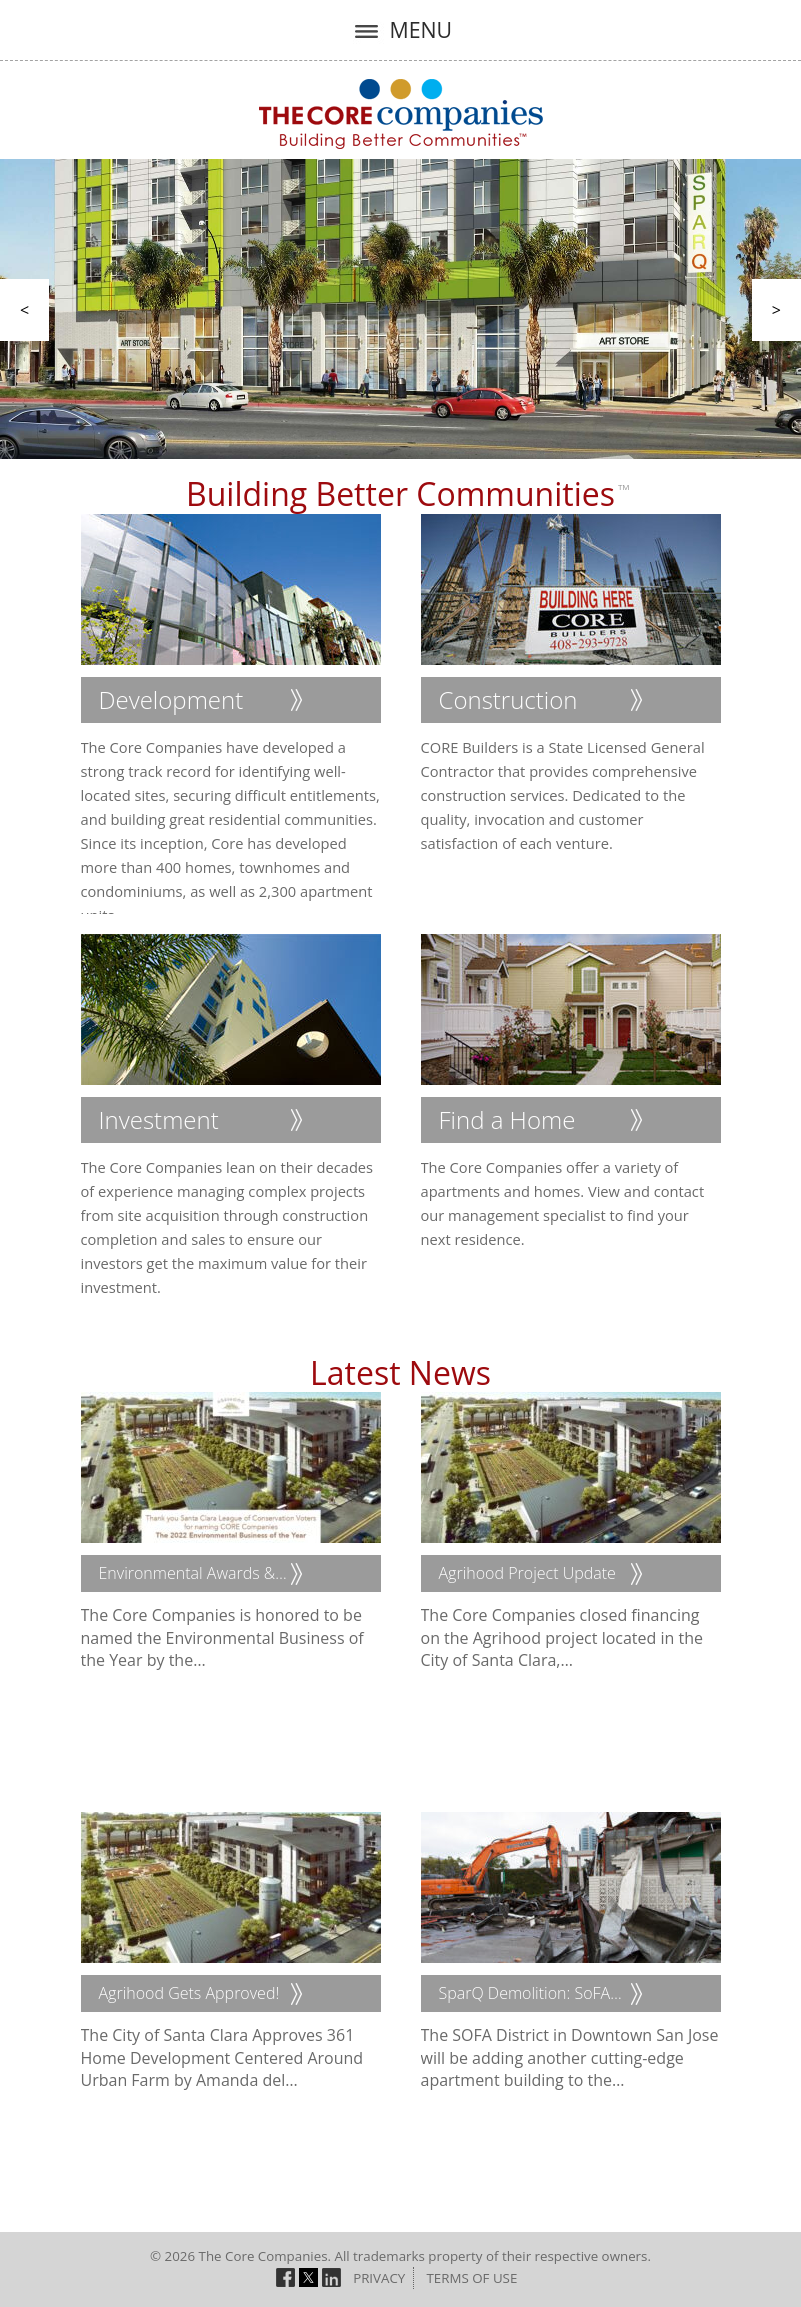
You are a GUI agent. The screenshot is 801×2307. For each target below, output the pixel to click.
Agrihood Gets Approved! (189, 1993)
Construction (508, 699)
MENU (400, 29)
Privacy (379, 2278)
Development (171, 699)
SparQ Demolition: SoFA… (530, 1993)
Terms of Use (471, 2278)
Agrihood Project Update (527, 1573)
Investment (159, 1119)
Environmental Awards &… (193, 1573)
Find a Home (507, 1119)
